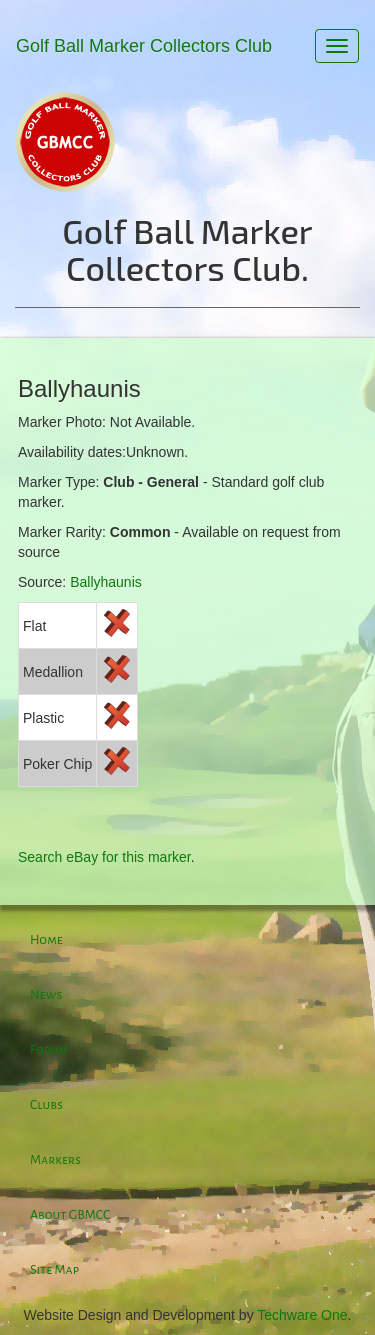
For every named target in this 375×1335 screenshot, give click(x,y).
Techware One (302, 1315)
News (46, 995)
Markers (55, 1160)
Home (46, 940)
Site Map (54, 1270)
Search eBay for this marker (104, 857)
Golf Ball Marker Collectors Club (144, 46)
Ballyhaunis (106, 582)
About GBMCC (70, 1215)
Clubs (46, 1105)
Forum (49, 1050)
